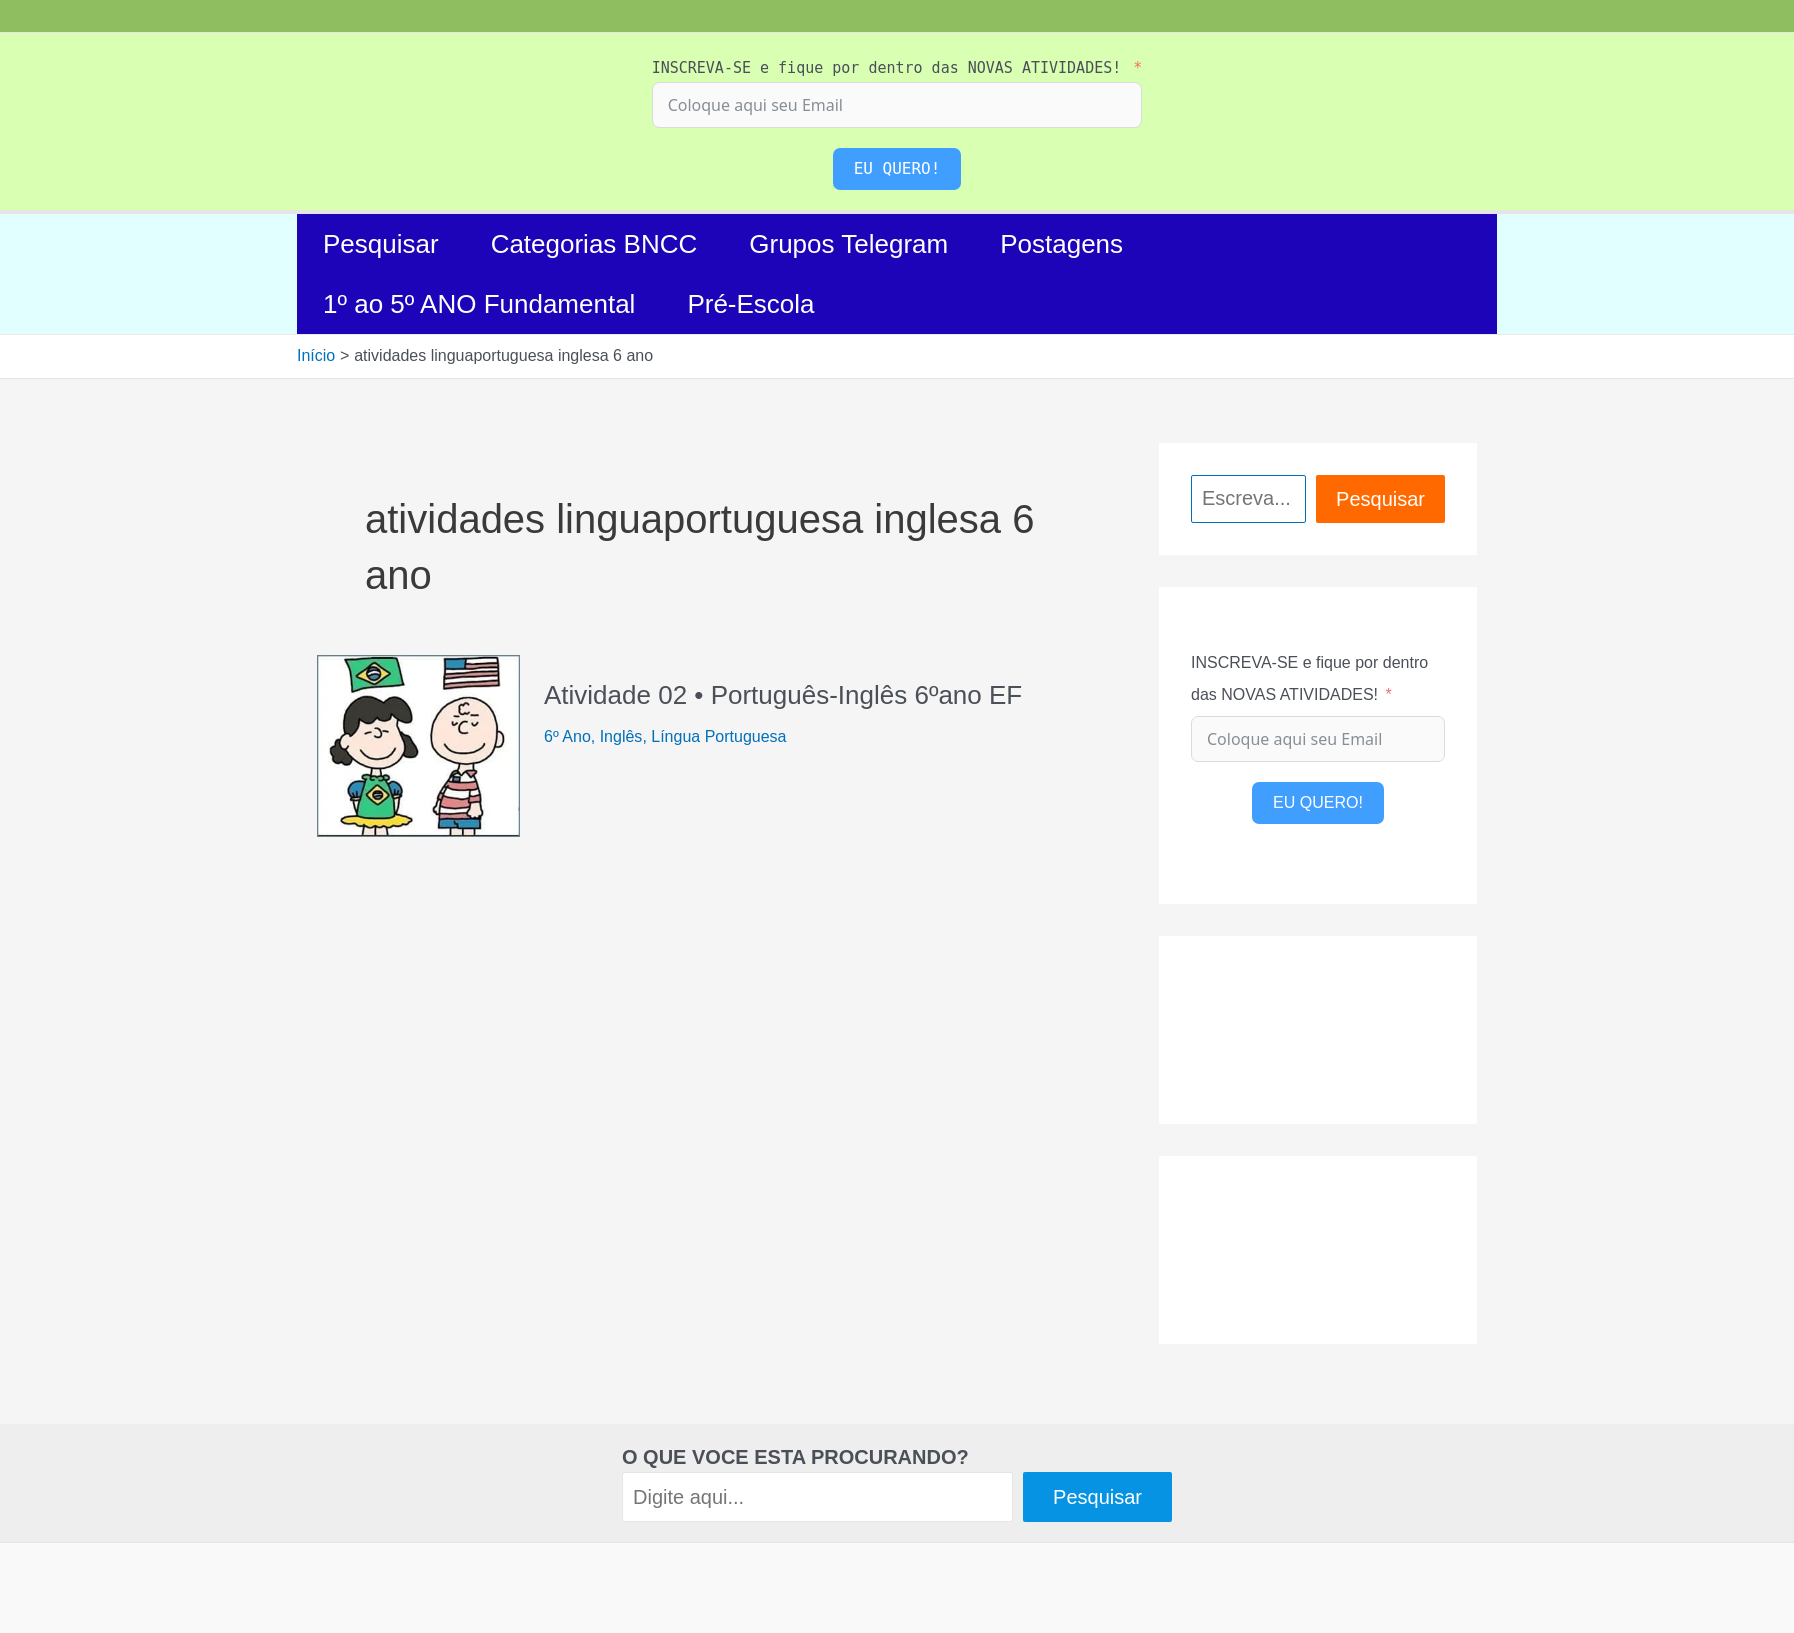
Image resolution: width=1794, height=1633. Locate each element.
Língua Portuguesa (718, 736)
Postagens (1061, 244)
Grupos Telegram (848, 244)
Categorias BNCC (594, 244)
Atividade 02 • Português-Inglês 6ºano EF (783, 695)
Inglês (621, 736)
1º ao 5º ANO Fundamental (479, 304)
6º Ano (567, 736)
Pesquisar (381, 244)
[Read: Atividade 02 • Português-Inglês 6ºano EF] (418, 744)
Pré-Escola (750, 304)
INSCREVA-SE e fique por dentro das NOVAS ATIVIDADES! (887, 68)
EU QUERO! (897, 168)
